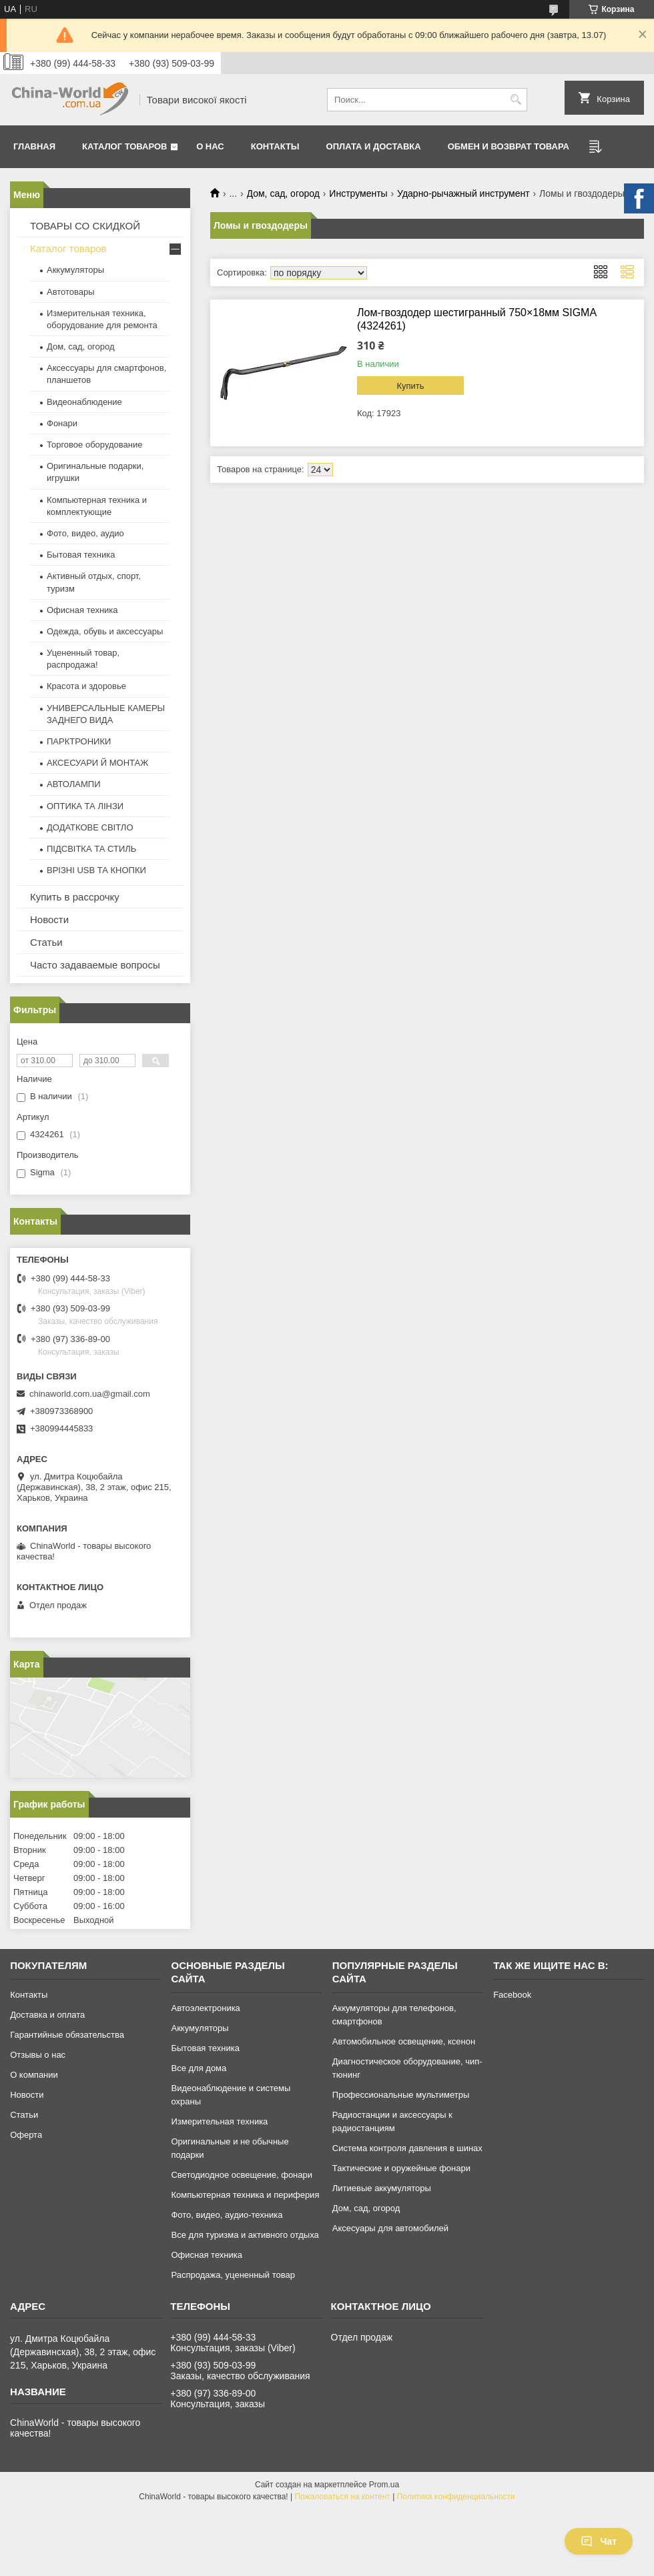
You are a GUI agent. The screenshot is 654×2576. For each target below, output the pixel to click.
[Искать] (515, 99)
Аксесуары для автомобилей (390, 2228)
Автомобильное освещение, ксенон (403, 2041)
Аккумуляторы (75, 270)
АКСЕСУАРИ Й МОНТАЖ (97, 763)
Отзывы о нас (37, 2055)
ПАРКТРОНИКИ (79, 741)
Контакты (275, 146)
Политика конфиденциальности (456, 2496)
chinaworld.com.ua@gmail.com (89, 1394)
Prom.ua (384, 2484)
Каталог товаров (124, 146)
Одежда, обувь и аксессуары (105, 631)
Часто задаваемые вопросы (95, 965)
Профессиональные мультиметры (400, 2095)
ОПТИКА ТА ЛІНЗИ (85, 806)
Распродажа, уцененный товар (232, 2275)
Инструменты (358, 193)
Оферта (26, 2135)
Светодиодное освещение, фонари (241, 2175)
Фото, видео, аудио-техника (226, 2215)
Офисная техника (82, 610)
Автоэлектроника (205, 2008)
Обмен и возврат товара (508, 146)
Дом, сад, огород (283, 193)
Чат (599, 2541)
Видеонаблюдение (84, 402)
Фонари (62, 423)
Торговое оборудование (94, 445)
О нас (210, 146)
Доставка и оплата (47, 2015)
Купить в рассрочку (74, 896)
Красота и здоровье (86, 686)
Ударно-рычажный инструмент (463, 193)
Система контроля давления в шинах (407, 2148)
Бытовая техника (81, 555)
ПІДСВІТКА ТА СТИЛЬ (91, 849)
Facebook (512, 1995)
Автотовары (71, 292)
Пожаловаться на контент (342, 2496)
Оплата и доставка (373, 146)
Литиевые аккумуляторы (381, 2188)
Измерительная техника (219, 2121)
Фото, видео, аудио (85, 533)
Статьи (46, 942)
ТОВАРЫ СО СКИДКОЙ (85, 225)
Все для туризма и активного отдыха (244, 2235)
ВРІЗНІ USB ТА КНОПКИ (96, 870)
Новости (49, 919)
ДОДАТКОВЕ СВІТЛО (90, 827)
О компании (34, 2075)
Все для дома (198, 2068)
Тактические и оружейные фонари (401, 2168)
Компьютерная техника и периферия (245, 2195)
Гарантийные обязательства (67, 2035)
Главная (34, 146)
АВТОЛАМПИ (74, 784)
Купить (410, 386)
